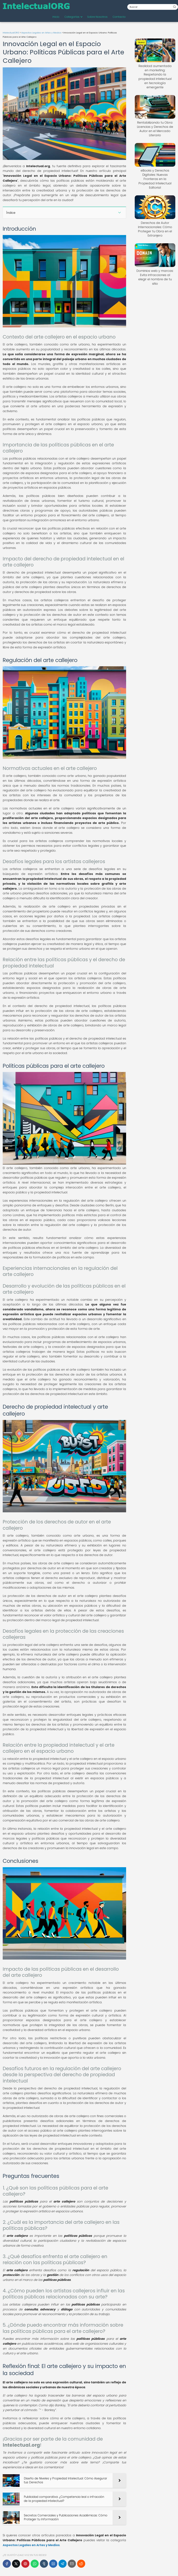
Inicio (56, 17)
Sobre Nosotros (97, 17)
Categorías (71, 17)
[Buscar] (174, 6)
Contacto (119, 17)
